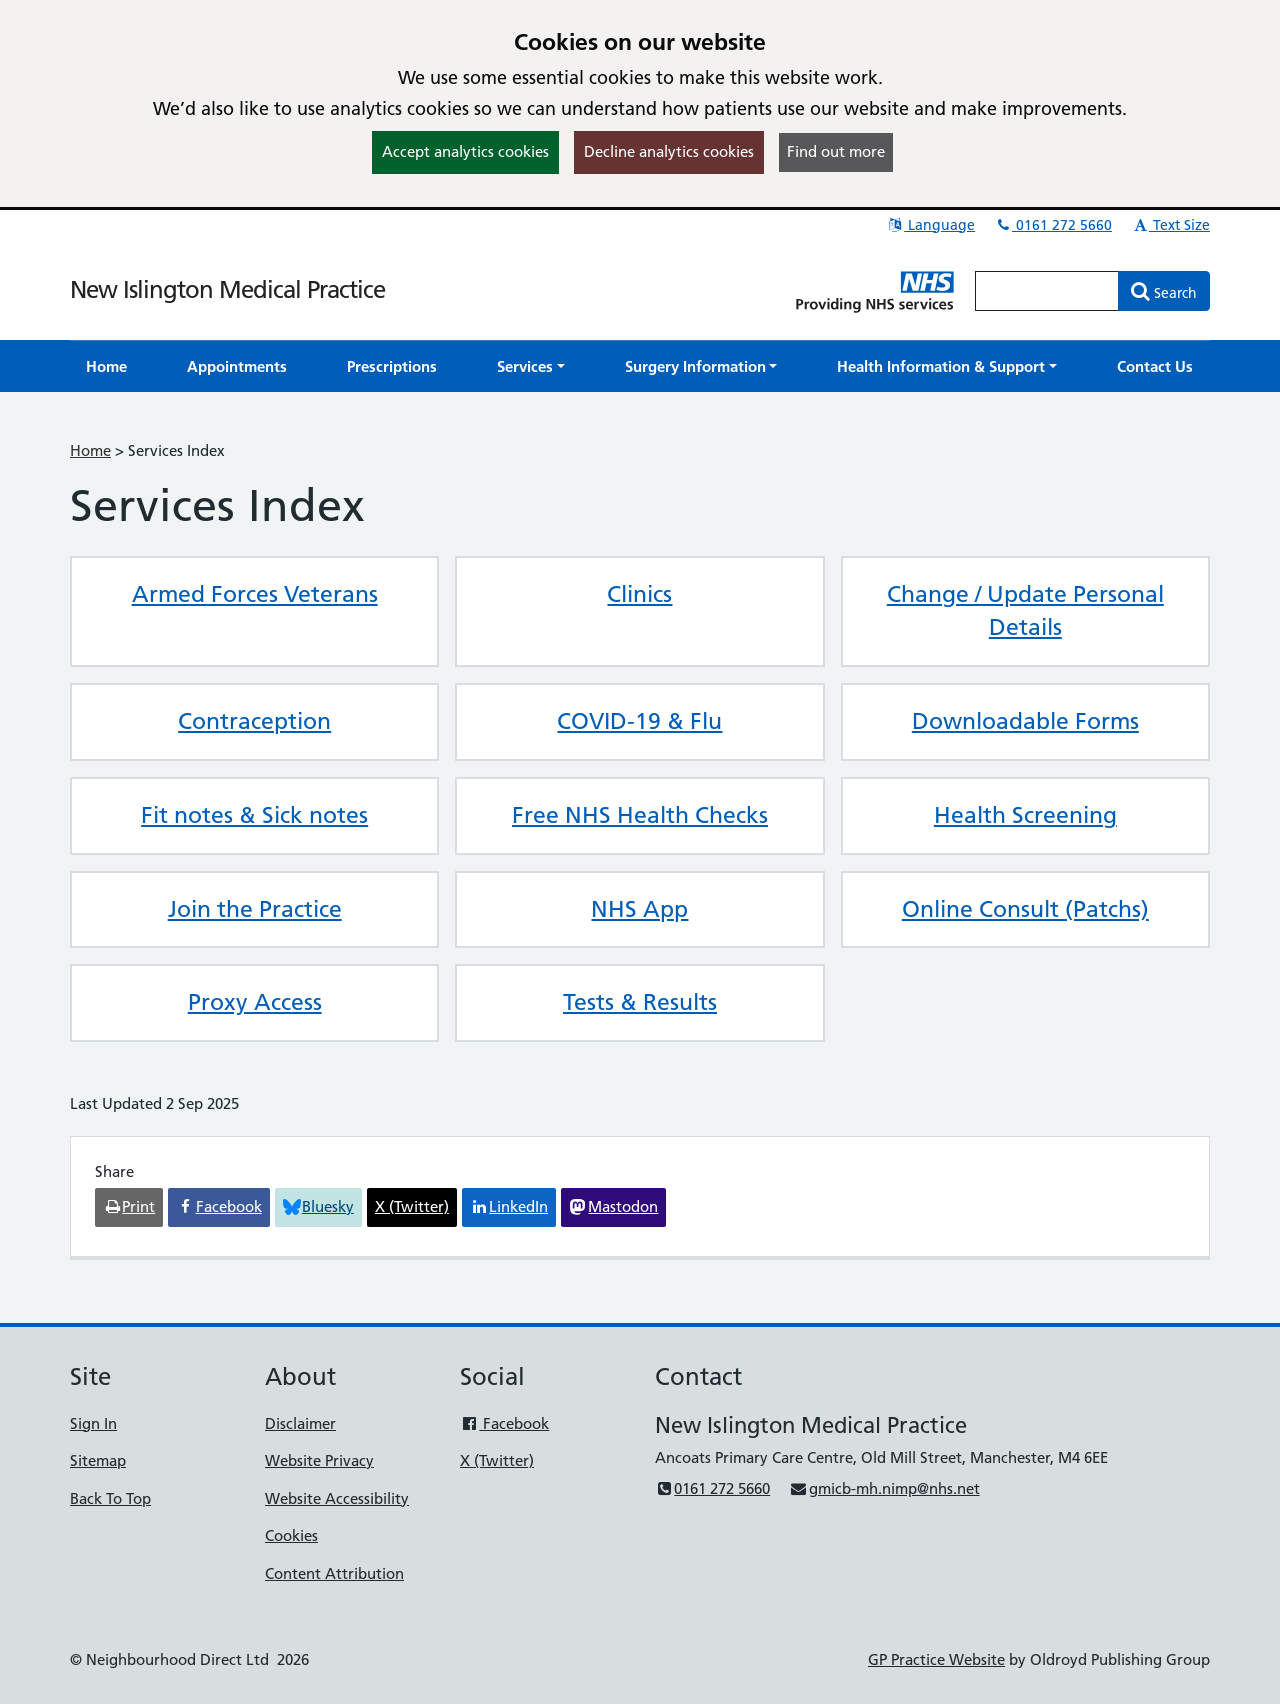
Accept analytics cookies (465, 151)
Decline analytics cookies (669, 151)
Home (90, 450)
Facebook (504, 1423)
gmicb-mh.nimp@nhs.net (884, 1488)
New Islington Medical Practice (227, 289)
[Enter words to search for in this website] (1047, 291)
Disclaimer (300, 1423)
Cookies (291, 1535)
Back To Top (110, 1498)
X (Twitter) (497, 1460)
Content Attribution (334, 1573)
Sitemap (98, 1460)
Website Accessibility (337, 1498)
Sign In (93, 1423)
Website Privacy (319, 1460)
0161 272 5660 (1053, 225)
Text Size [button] (1170, 225)
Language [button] (930, 225)
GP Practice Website (936, 1659)
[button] (531, 366)
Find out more (836, 151)
